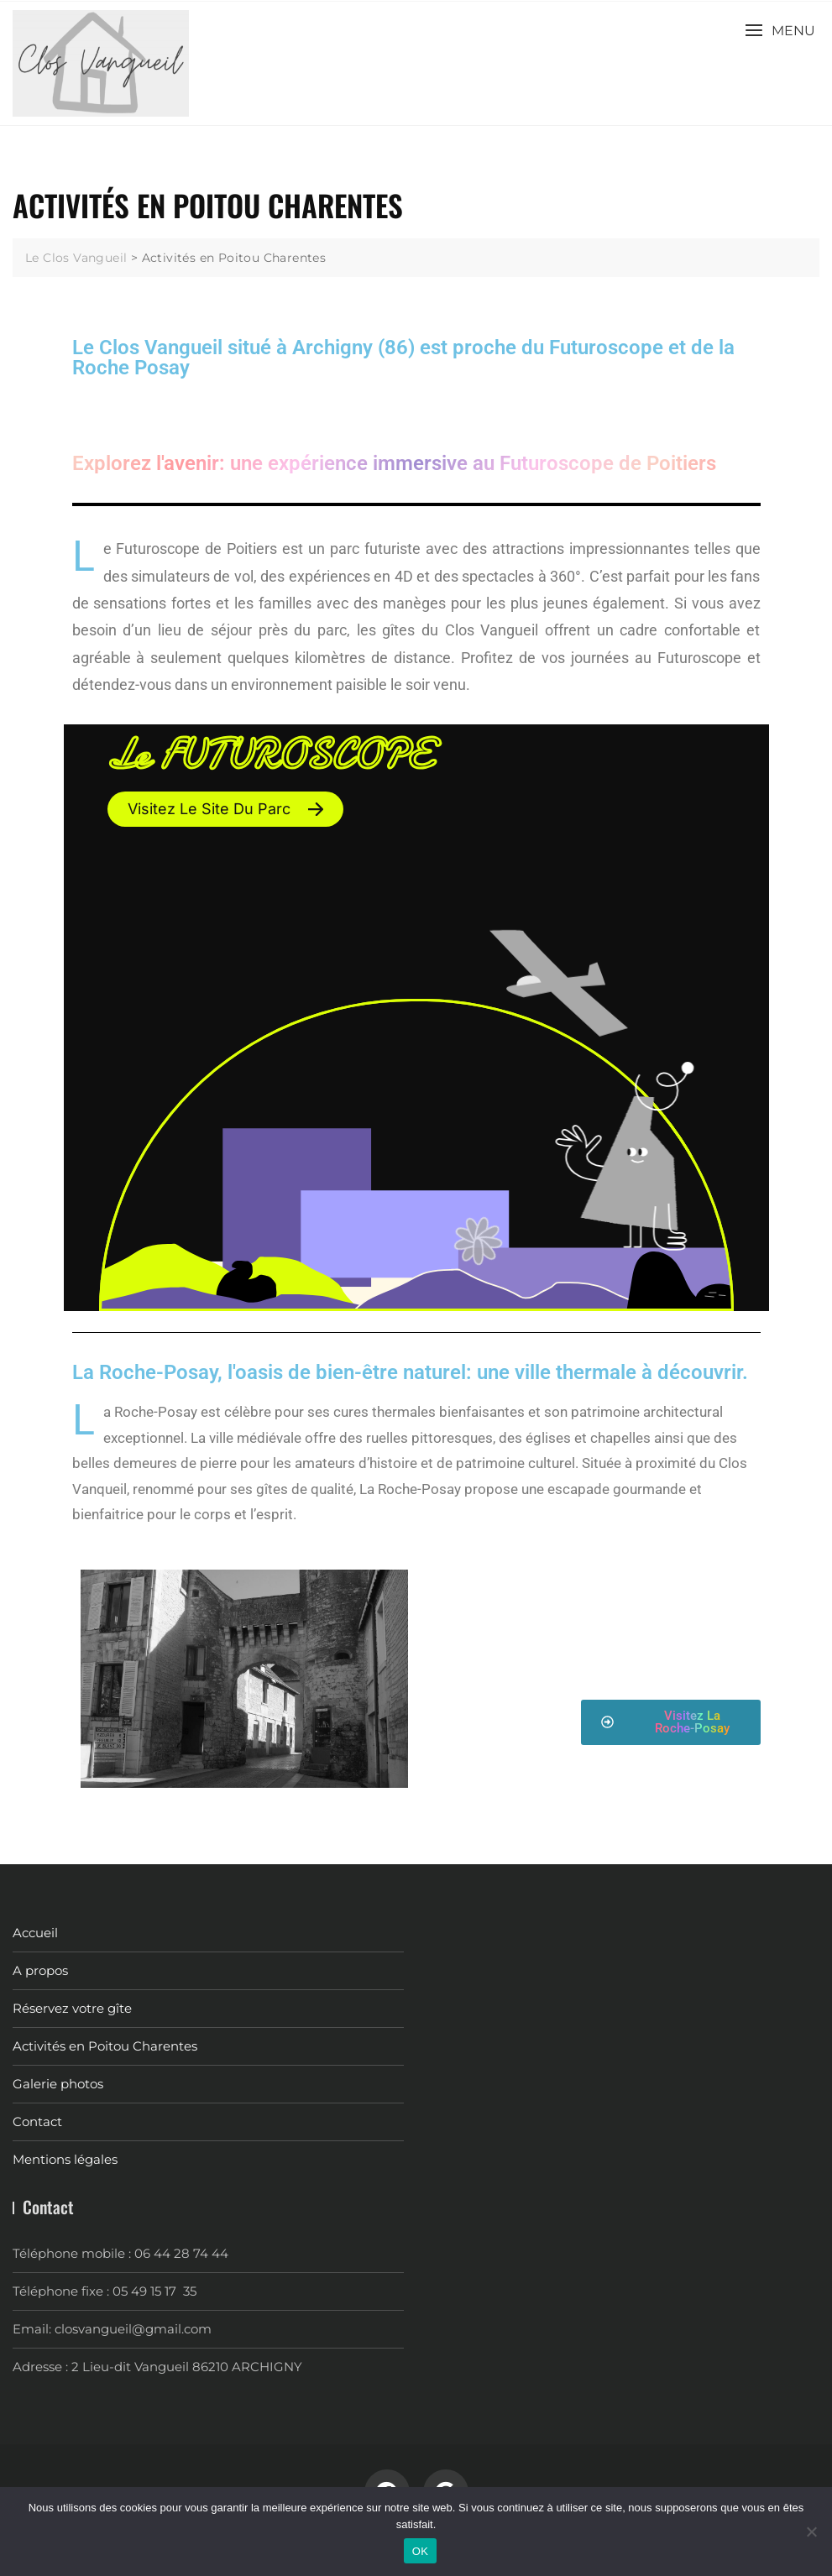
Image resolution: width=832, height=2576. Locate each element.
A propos (40, 1970)
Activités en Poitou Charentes (105, 2046)
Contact (37, 2121)
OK (420, 2551)
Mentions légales (65, 2159)
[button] (780, 31)
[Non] (811, 2531)
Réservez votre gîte (72, 2008)
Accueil (35, 1933)
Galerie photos (58, 2084)
